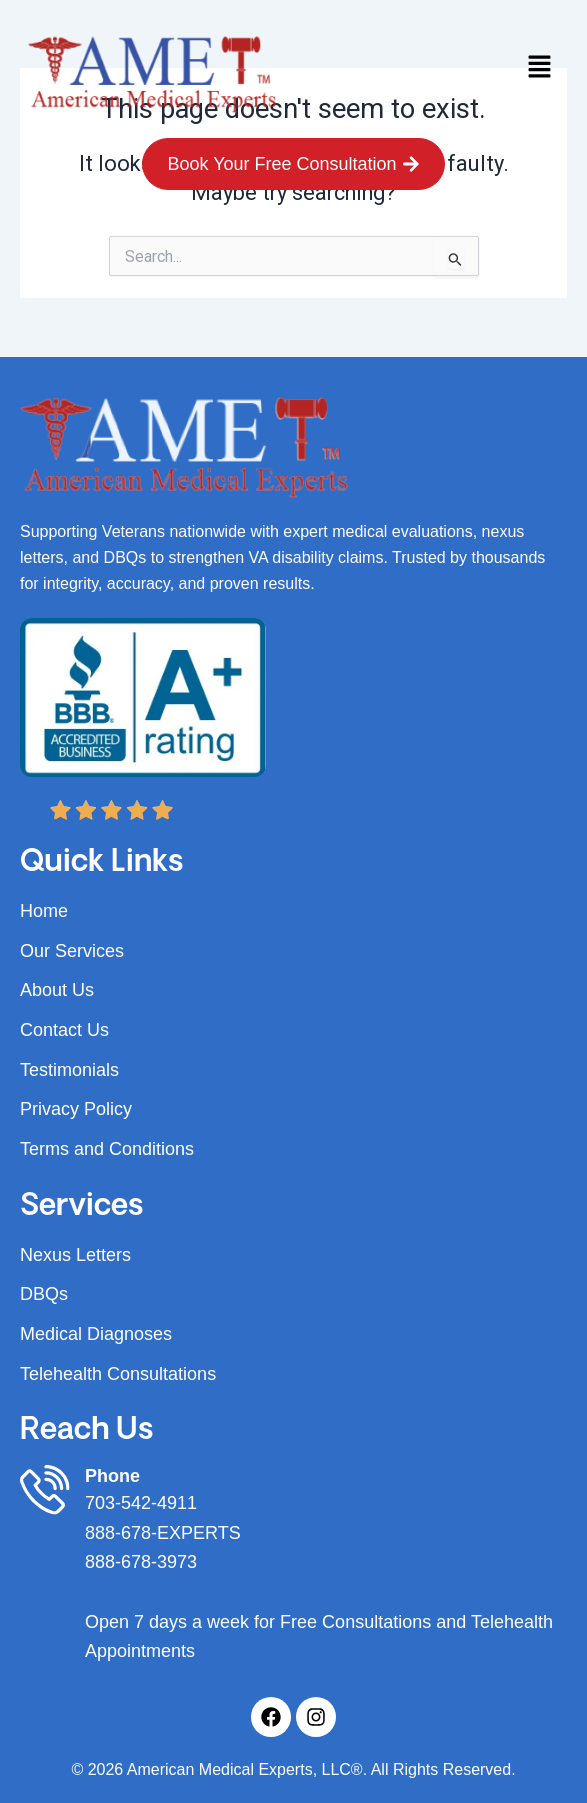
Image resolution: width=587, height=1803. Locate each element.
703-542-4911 (141, 1503)
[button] (539, 69)
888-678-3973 (141, 1562)
